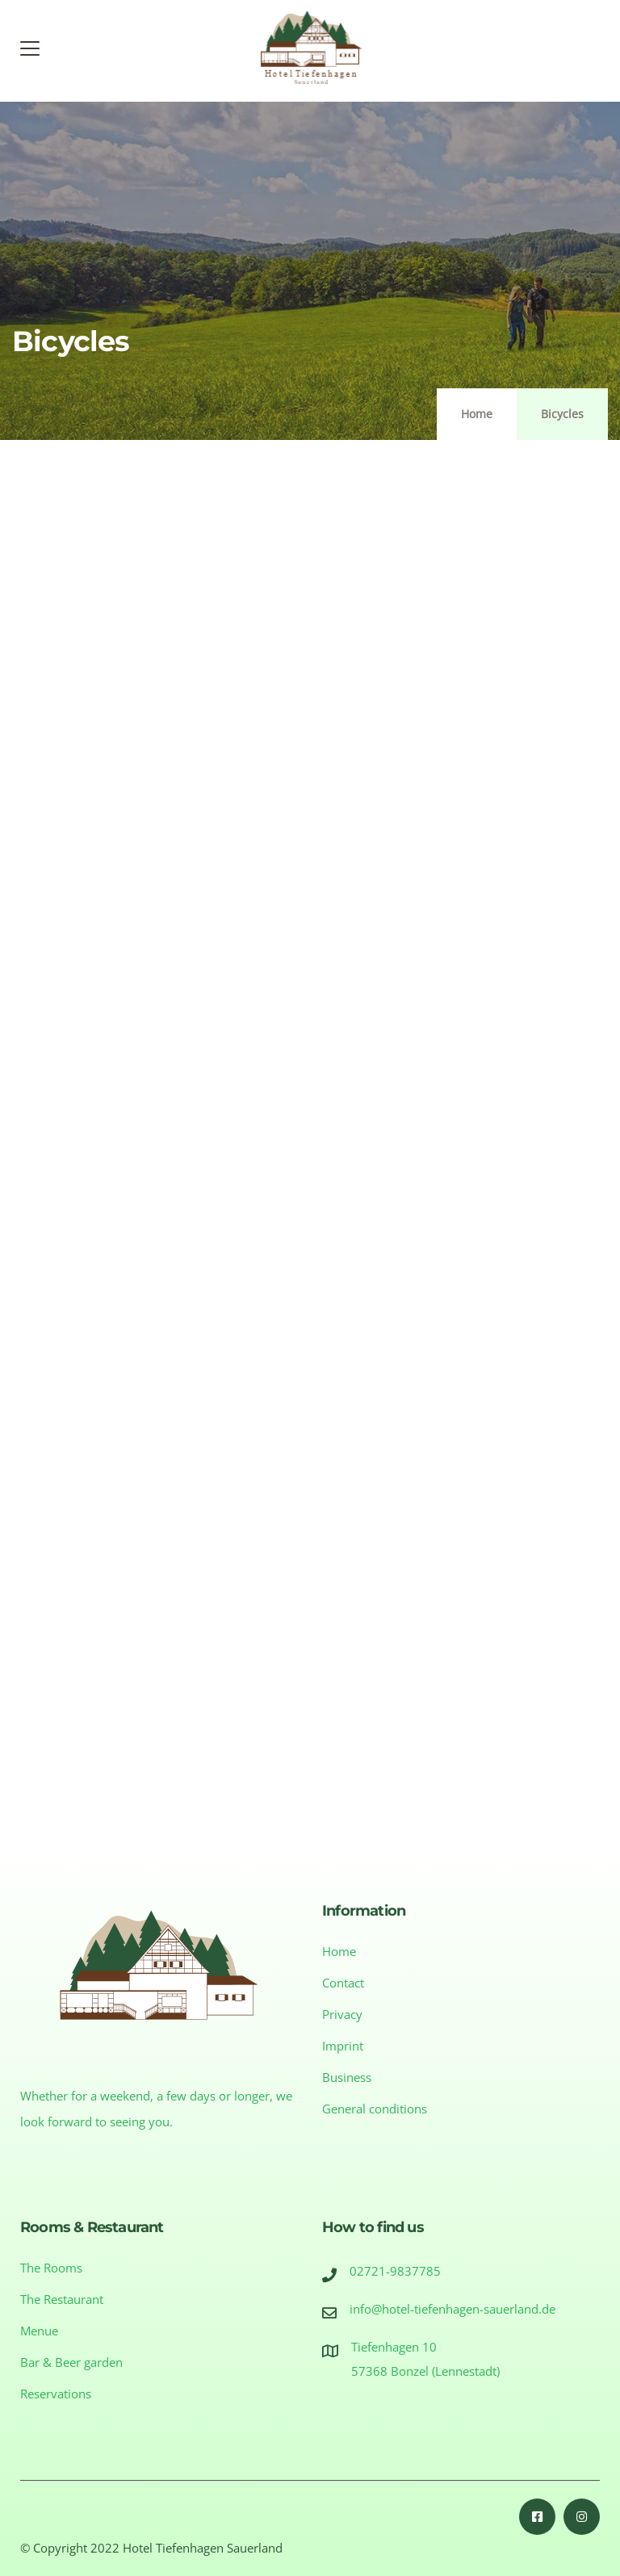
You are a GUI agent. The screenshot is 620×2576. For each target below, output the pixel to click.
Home (476, 413)
